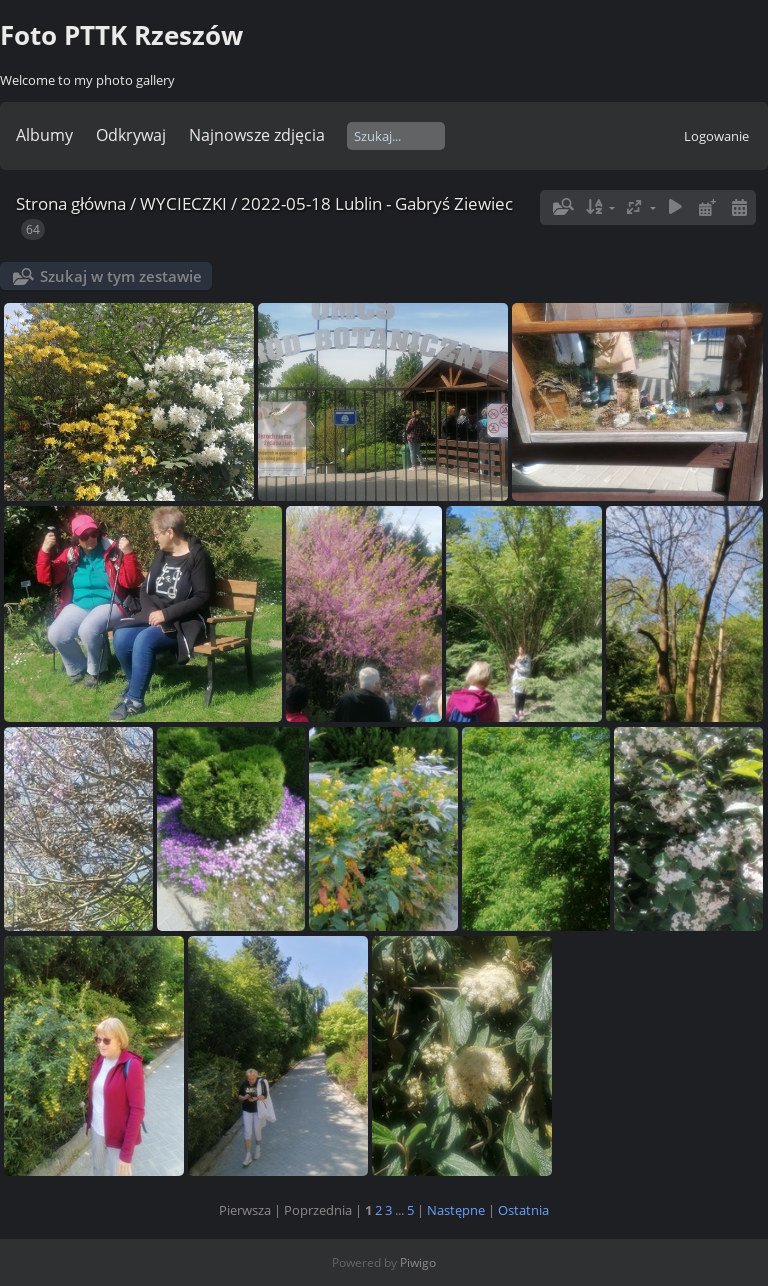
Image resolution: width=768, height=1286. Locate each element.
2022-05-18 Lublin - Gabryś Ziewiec (377, 203)
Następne (456, 1210)
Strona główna (71, 203)
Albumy (44, 135)
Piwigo (418, 1262)
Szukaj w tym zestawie (121, 276)
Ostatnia (523, 1210)
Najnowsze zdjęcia (257, 135)
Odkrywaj (131, 135)
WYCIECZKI (183, 203)
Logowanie (716, 136)
